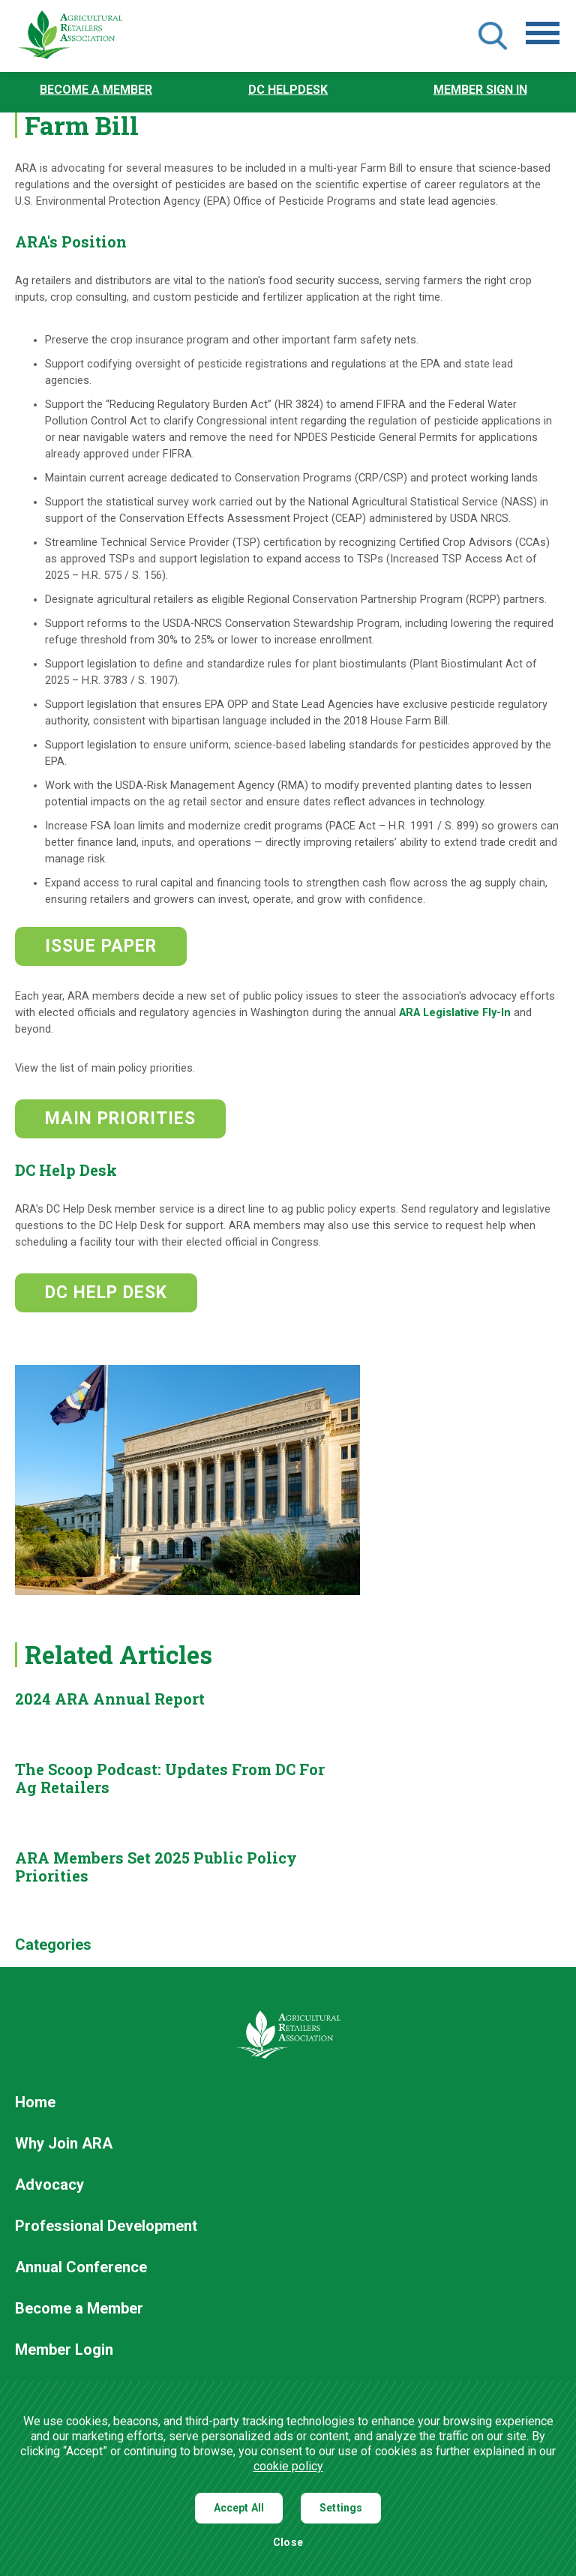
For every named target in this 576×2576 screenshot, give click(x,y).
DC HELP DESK (106, 1292)
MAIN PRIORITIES (120, 1118)
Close (288, 2543)
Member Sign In (480, 89)
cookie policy (288, 2466)
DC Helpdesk (288, 89)
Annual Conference (81, 2268)
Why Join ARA (63, 2144)
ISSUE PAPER (101, 946)
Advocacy (49, 2185)
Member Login (64, 2350)
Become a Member (96, 89)
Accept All (239, 2508)
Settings (341, 2508)
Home (35, 2103)
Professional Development (106, 2226)
